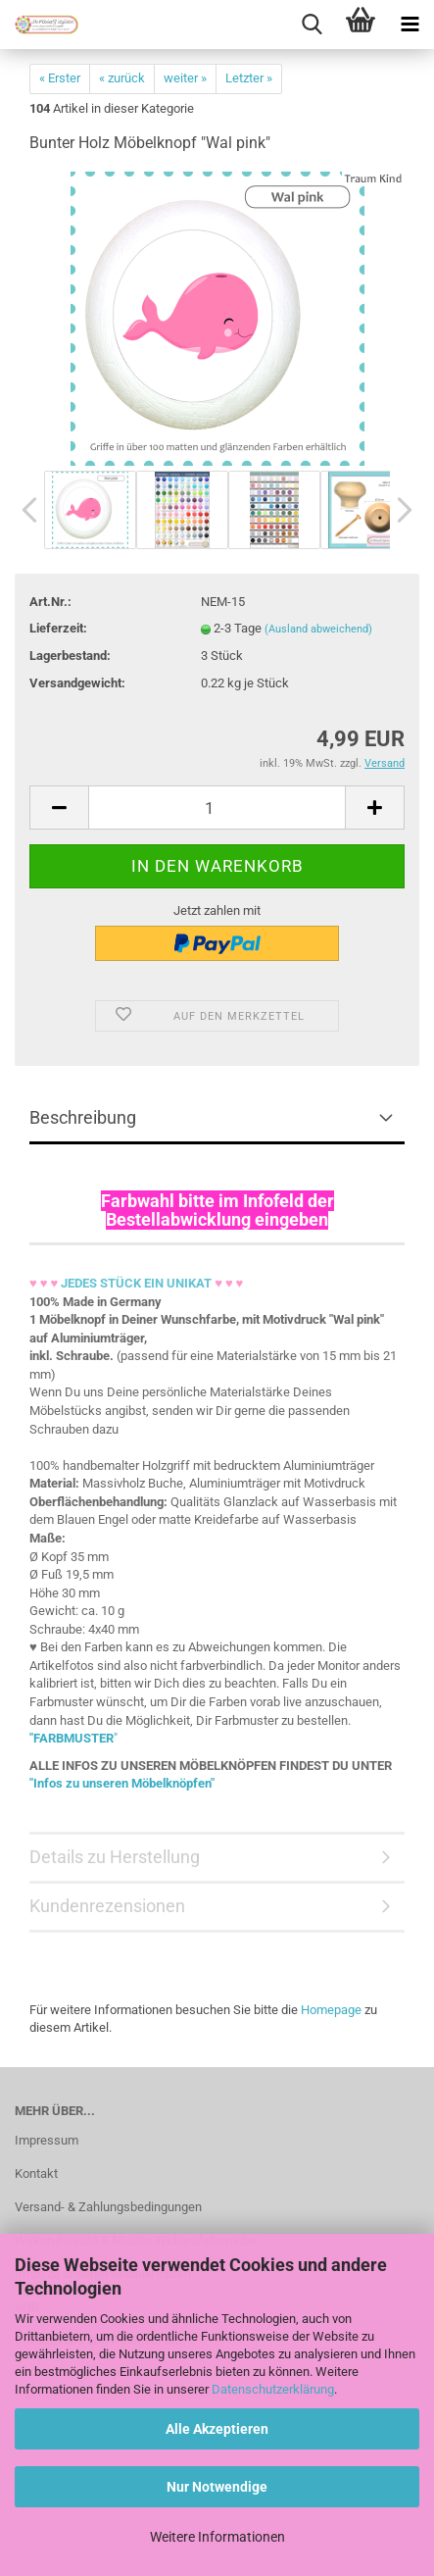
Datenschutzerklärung (273, 2389)
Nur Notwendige (217, 2487)
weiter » (185, 78)
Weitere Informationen (217, 2537)
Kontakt (36, 2173)
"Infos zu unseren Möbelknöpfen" (122, 1783)
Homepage (331, 2009)
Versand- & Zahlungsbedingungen (108, 2206)
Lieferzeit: (58, 628)
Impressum (46, 2140)
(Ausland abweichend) (318, 629)
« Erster (59, 78)
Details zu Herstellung (114, 1856)
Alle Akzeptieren (217, 2429)
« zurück (122, 78)
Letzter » (248, 78)
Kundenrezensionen (107, 1905)
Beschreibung (82, 1117)
